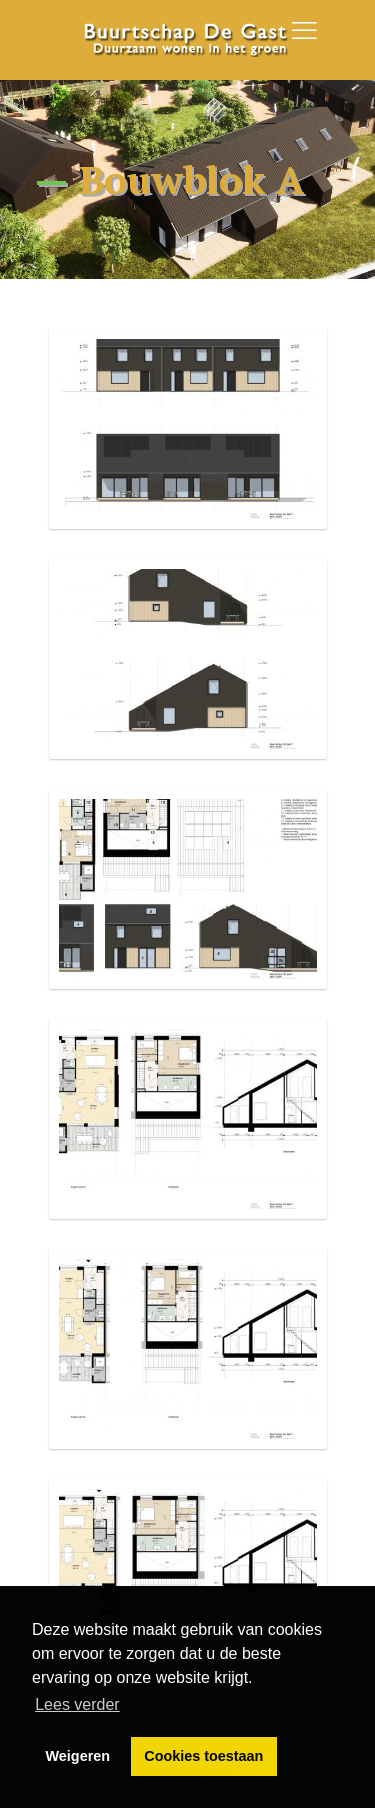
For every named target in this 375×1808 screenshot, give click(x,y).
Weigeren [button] (78, 1756)
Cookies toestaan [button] (203, 1756)
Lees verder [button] (77, 1704)
